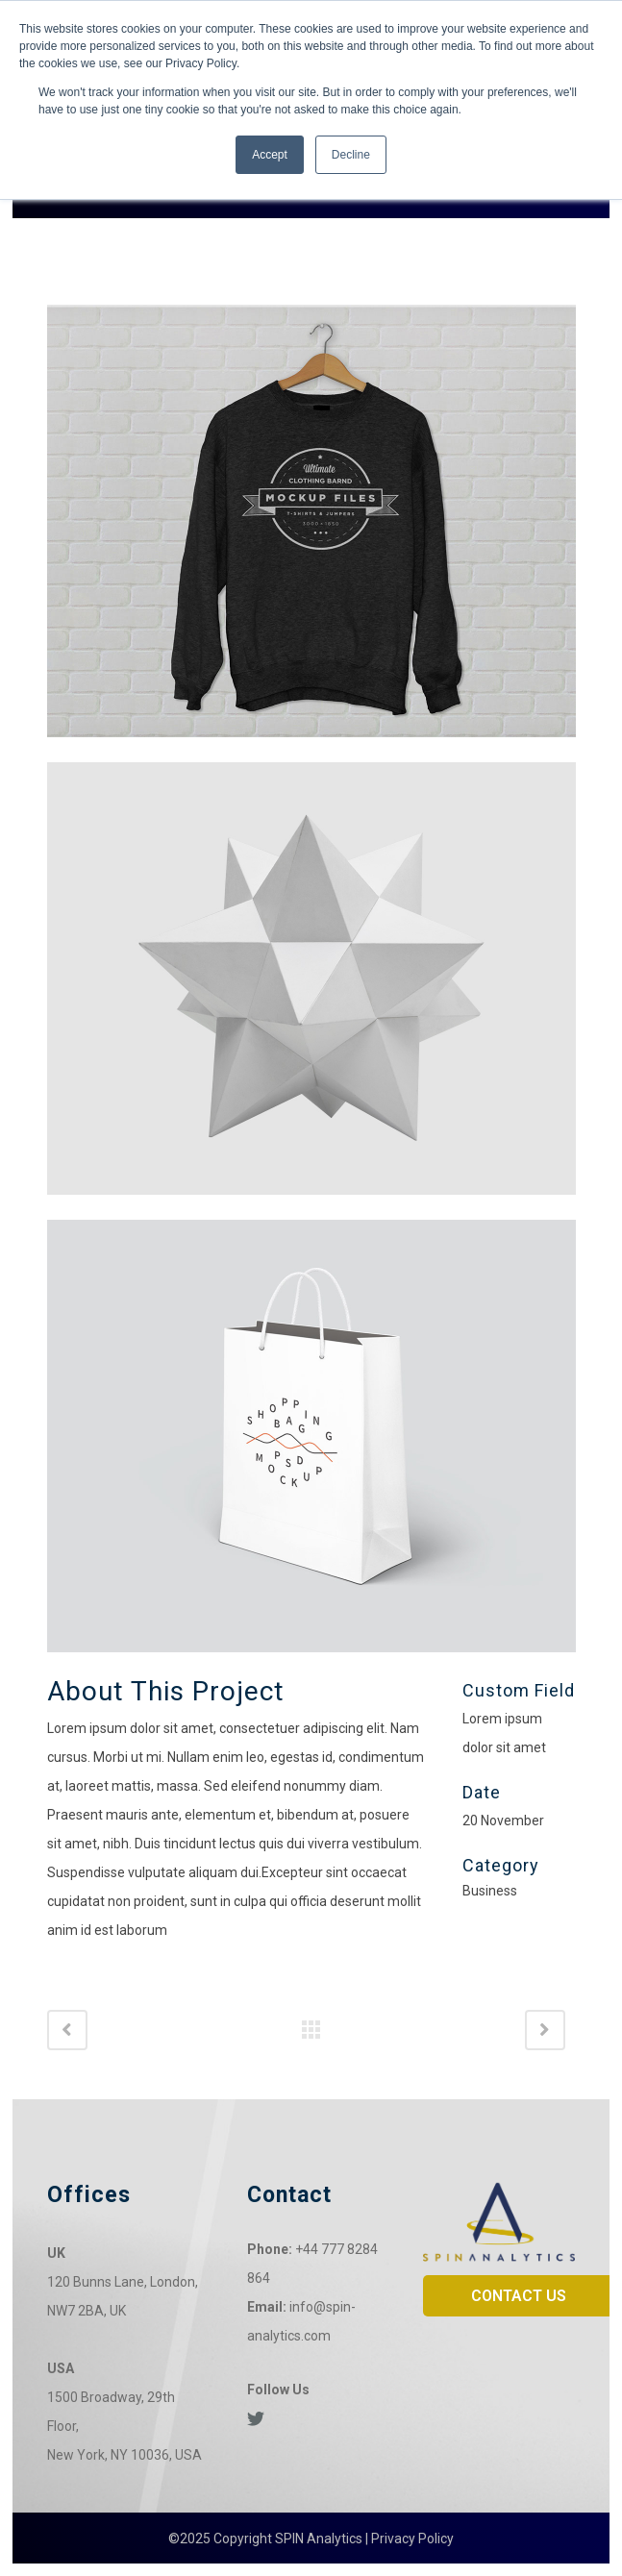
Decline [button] (351, 154)
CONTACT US (518, 2296)
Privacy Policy (412, 2538)
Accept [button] (269, 154)
